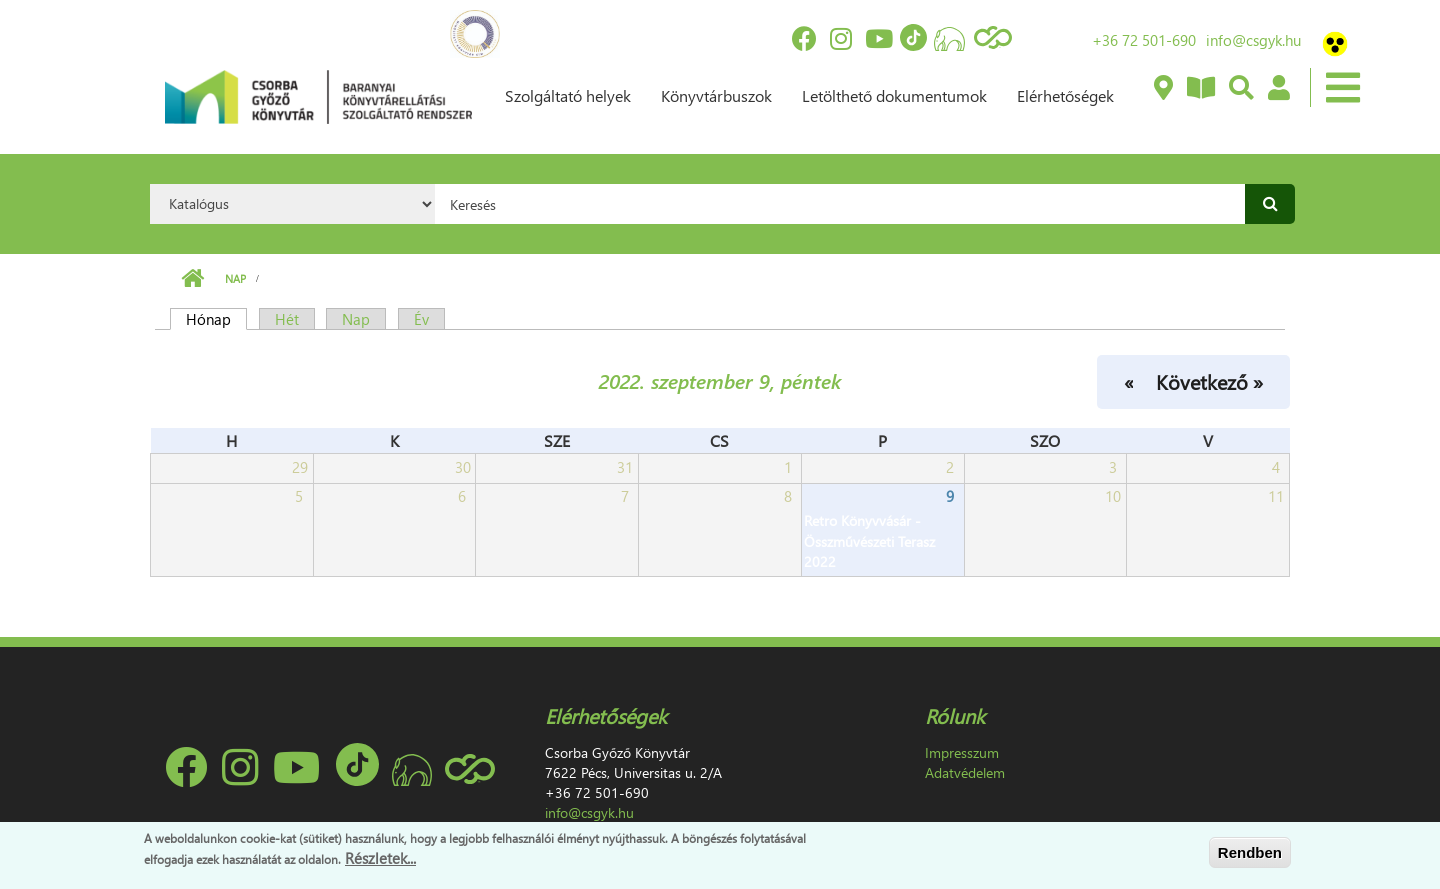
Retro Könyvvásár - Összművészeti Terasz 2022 (869, 541)
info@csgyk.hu (1253, 40)
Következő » (1209, 381)
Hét (287, 319)
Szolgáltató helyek (568, 95)
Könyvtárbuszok (716, 95)
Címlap (192, 279)
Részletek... (380, 858)
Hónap (216, 319)
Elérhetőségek (1065, 95)
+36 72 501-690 (1144, 40)
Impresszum (962, 752)
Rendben (1250, 852)
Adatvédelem (965, 772)
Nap (235, 278)
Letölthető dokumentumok (894, 95)
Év (421, 319)
